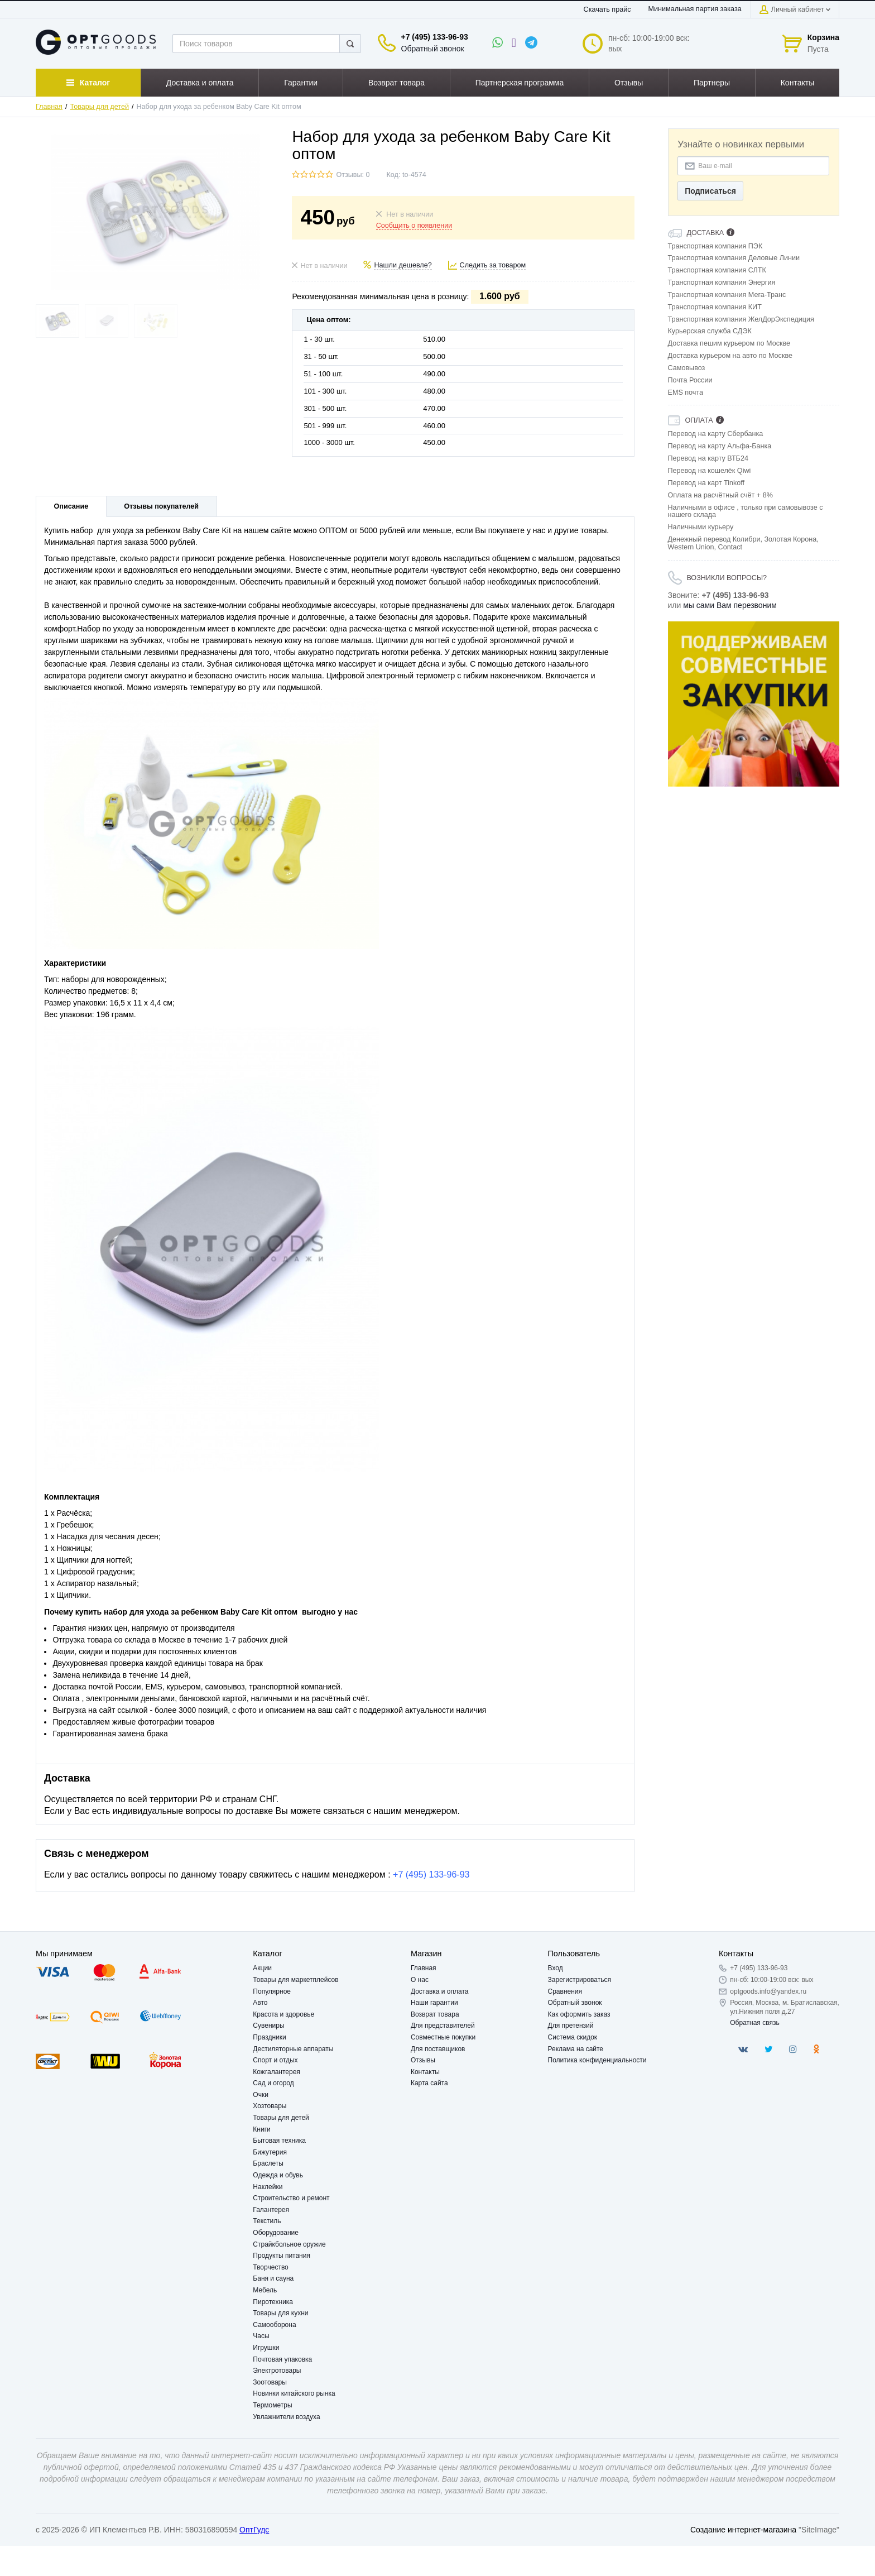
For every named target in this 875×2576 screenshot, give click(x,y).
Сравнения (565, 1991)
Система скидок (573, 2037)
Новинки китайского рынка (294, 2393)
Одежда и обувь (278, 2175)
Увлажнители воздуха (286, 2417)
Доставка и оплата (440, 1991)
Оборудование (276, 2233)
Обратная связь (754, 2023)
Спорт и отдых (275, 2060)
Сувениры (268, 2025)
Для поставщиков (438, 2049)
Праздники (269, 2037)
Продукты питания (281, 2255)
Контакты (425, 2072)
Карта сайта (429, 2083)
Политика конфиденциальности (597, 2060)
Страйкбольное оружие (289, 2244)
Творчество (270, 2267)
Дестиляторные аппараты (293, 2049)
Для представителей (443, 2025)
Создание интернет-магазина (743, 2529)
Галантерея (271, 2210)
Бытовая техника (279, 2140)
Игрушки (266, 2348)
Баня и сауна (273, 2278)
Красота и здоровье (283, 2014)
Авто (260, 2003)
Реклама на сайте (576, 2049)
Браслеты (268, 2163)
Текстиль (267, 2221)
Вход (555, 1968)
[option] (754, 704)
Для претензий (571, 2025)
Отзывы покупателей (161, 506)
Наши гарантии (434, 2003)
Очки (260, 2095)
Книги (261, 2129)
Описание (71, 506)
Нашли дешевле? (402, 265)
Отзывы (423, 2060)
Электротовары (277, 2370)
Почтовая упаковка (282, 2359)
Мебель (265, 2290)
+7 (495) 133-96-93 (434, 36)
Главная (49, 107)
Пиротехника (273, 2302)
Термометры (272, 2405)
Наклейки (267, 2187)
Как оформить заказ (579, 2014)
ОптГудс (254, 2529)
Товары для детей (99, 107)
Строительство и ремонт (291, 2198)
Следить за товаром (493, 265)
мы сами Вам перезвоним (730, 605)
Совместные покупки (443, 2037)
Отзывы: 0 (352, 175)
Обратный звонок (432, 48)
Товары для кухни (280, 2313)
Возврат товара (435, 2014)
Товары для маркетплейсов (295, 1980)
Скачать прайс (607, 9)
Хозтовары (269, 2106)
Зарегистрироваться (579, 1980)
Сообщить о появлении (414, 225)
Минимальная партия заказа (695, 9)
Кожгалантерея (276, 2072)
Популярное (272, 1991)
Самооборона (274, 2325)
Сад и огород (273, 2083)
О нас (420, 1980)
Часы (261, 2336)
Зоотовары (270, 2382)
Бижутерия (270, 2152)
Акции (262, 1968)
